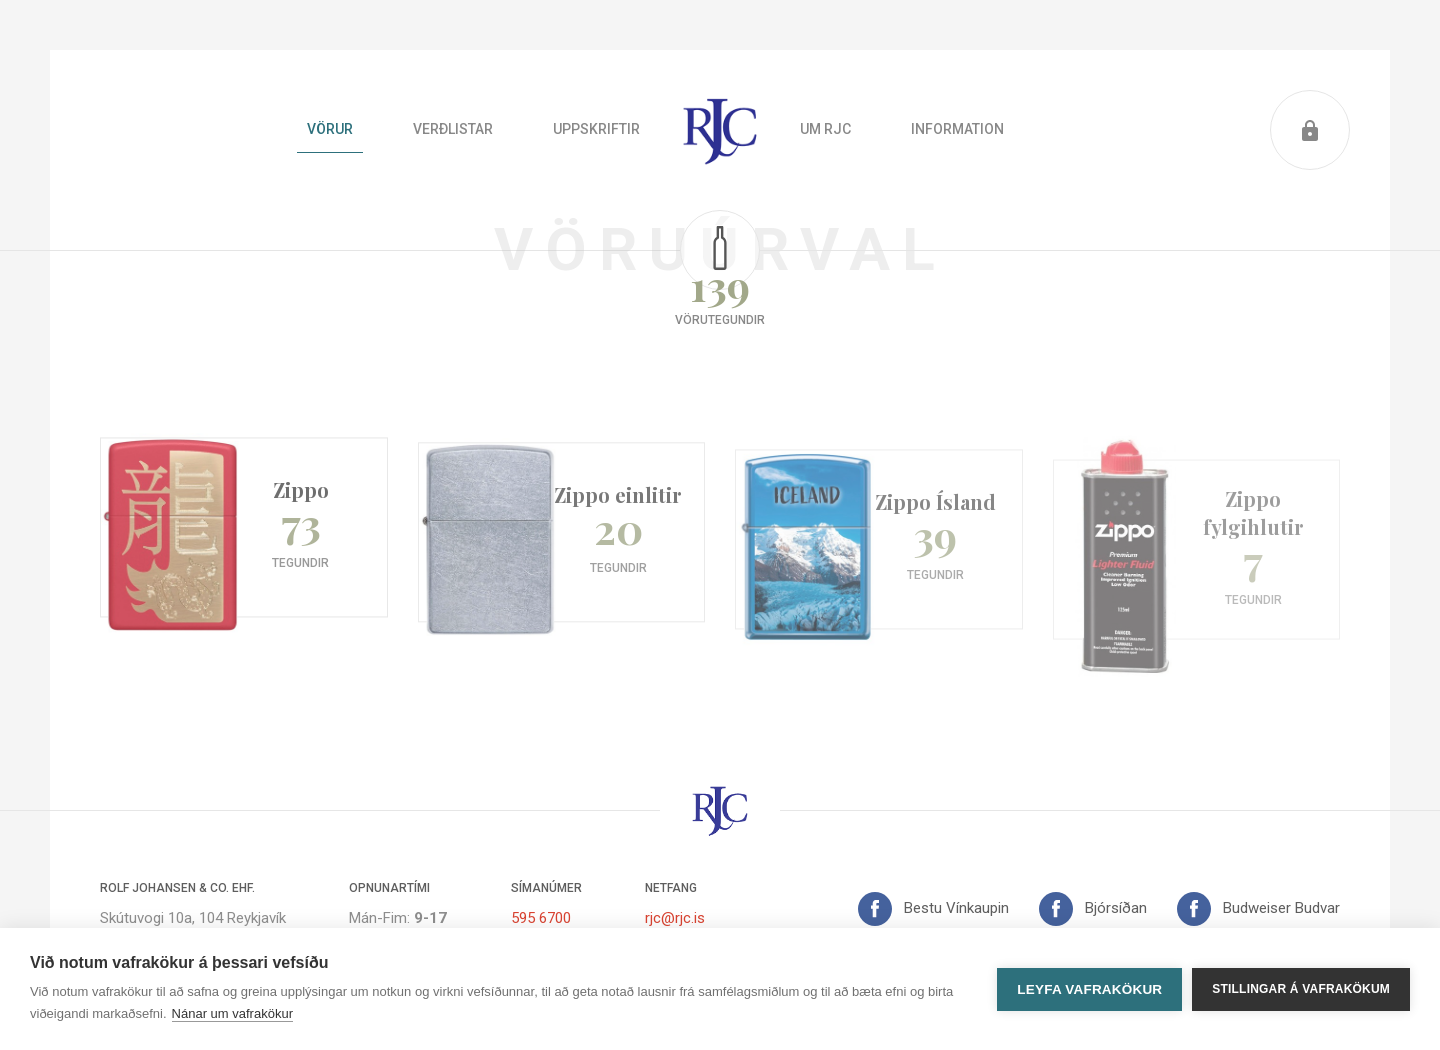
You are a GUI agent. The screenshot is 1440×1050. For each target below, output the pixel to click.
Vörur (330, 129)
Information (957, 129)
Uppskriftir (596, 129)
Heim (720, 130)
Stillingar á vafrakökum (1301, 989)
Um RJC (825, 129)
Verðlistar (453, 129)
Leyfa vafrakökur (1089, 989)
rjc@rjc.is (675, 918)
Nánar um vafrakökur (232, 1013)
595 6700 (541, 918)
